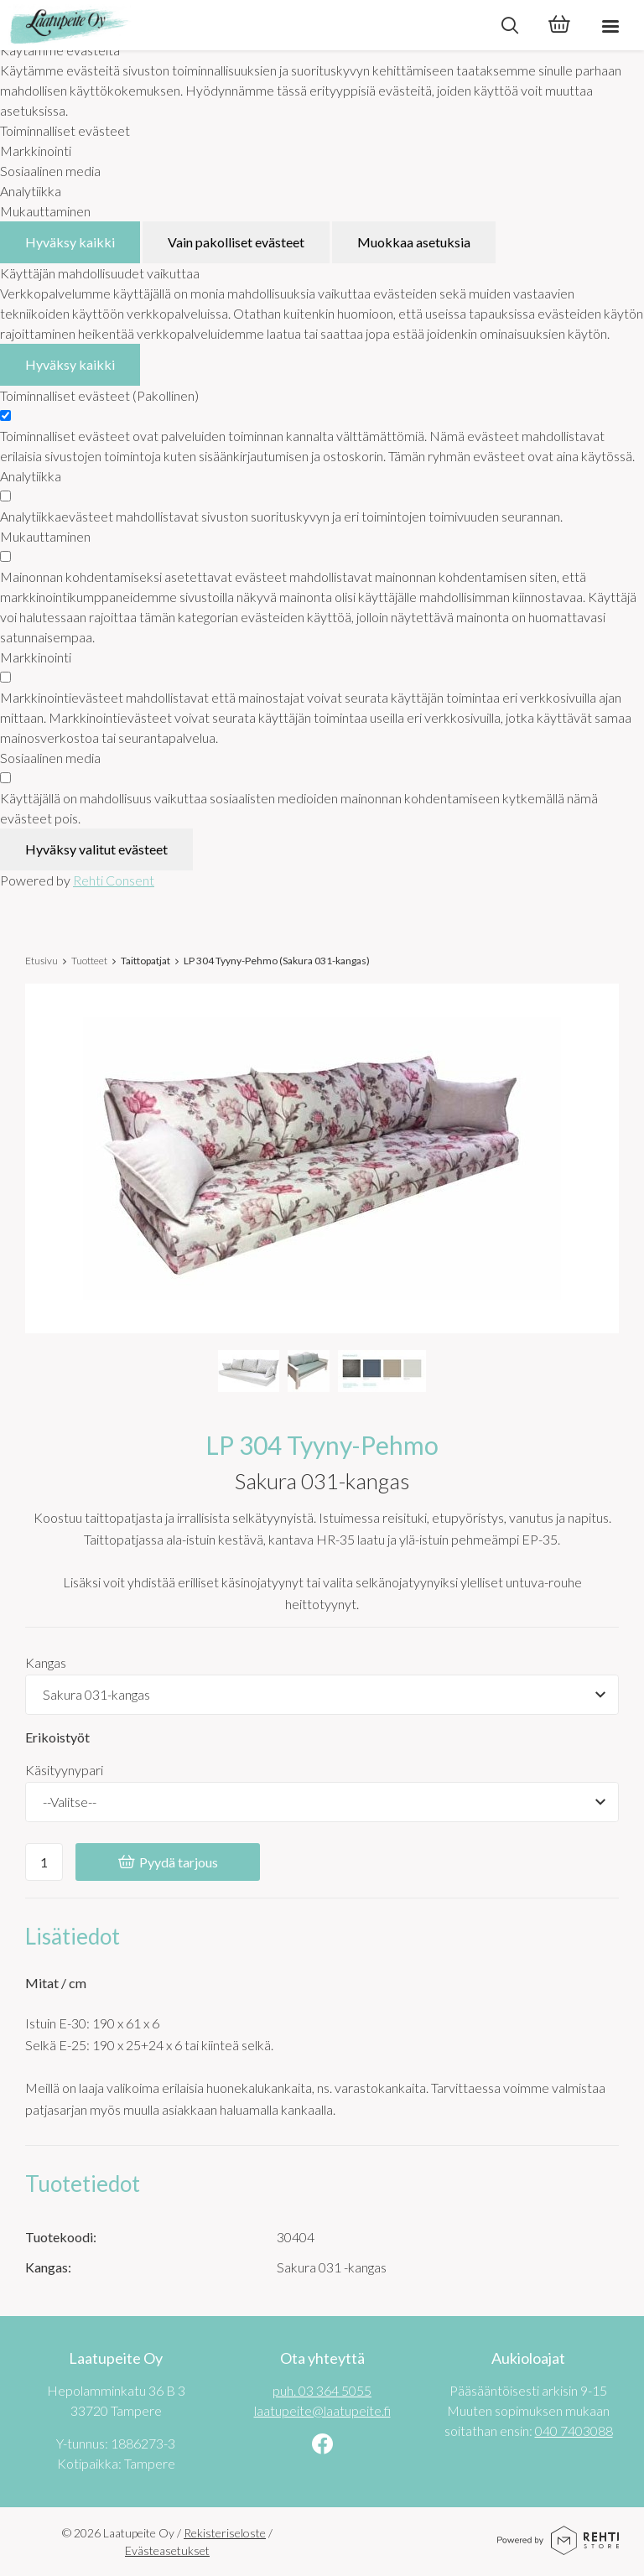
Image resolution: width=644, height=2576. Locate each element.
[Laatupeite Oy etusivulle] (242, 25)
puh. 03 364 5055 (322, 2390)
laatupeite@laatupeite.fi (322, 2410)
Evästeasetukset (167, 2550)
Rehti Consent (113, 880)
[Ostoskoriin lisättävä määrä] (44, 1862)
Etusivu (41, 960)
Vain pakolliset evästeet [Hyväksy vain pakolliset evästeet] (236, 242)
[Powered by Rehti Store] (558, 2549)
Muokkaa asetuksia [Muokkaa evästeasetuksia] (413, 242)
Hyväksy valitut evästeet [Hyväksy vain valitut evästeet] (96, 849)
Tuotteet (89, 960)
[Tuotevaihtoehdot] (322, 1694)
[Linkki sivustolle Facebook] (322, 2445)
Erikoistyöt (57, 1737)
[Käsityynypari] (322, 1802)
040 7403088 (574, 2430)
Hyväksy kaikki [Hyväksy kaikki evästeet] (70, 242)
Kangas (45, 1662)
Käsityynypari (64, 1770)
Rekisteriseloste (225, 2533)
